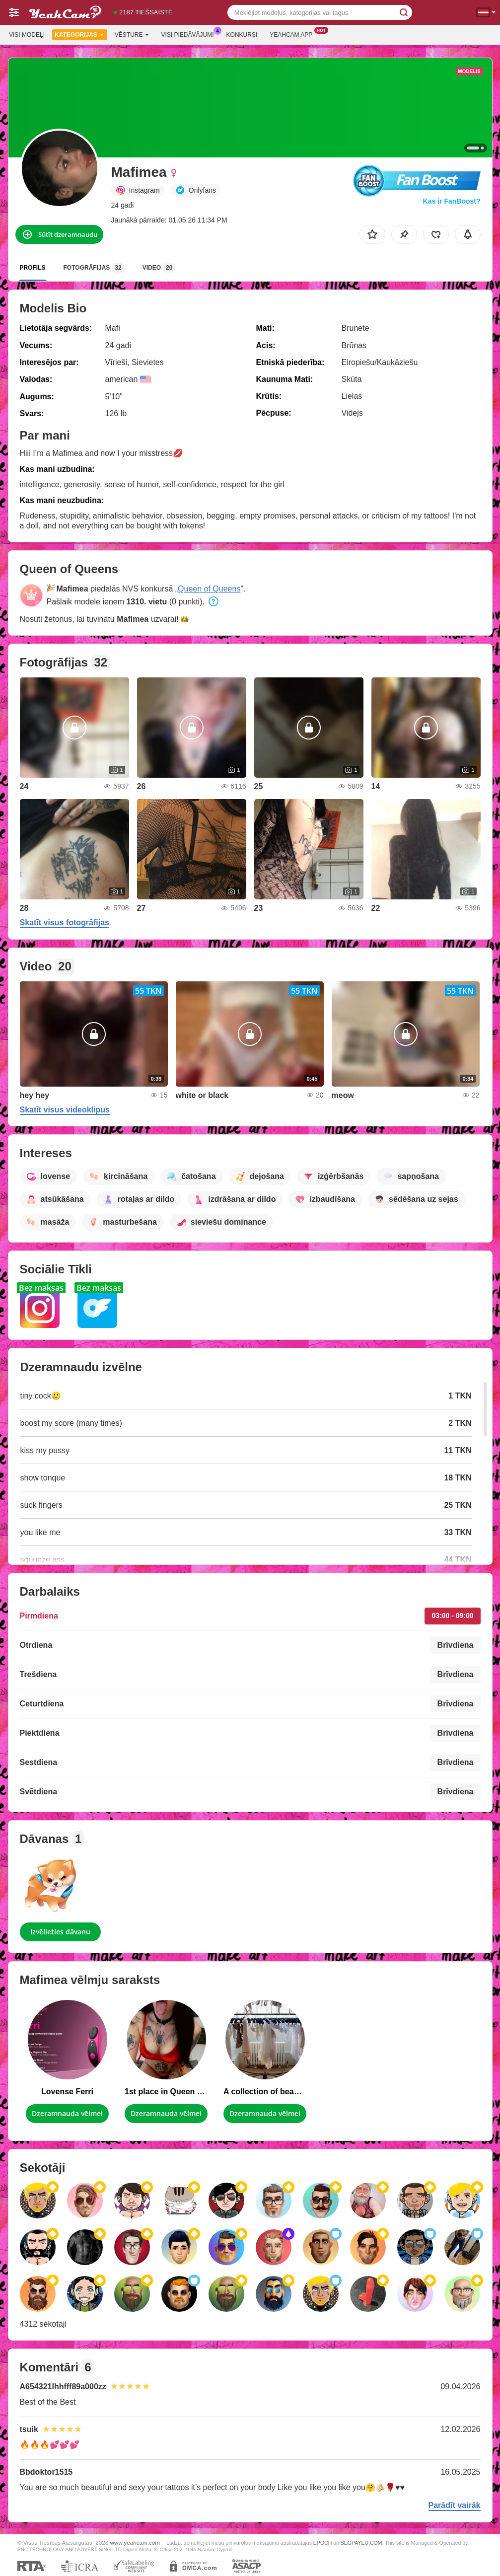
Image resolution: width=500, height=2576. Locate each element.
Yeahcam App (293, 33)
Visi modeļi (27, 34)
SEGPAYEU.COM (361, 2543)
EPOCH (322, 2543)
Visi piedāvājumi (190, 33)
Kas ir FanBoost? (452, 201)
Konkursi (242, 34)
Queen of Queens (209, 589)
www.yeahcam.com (135, 2542)
